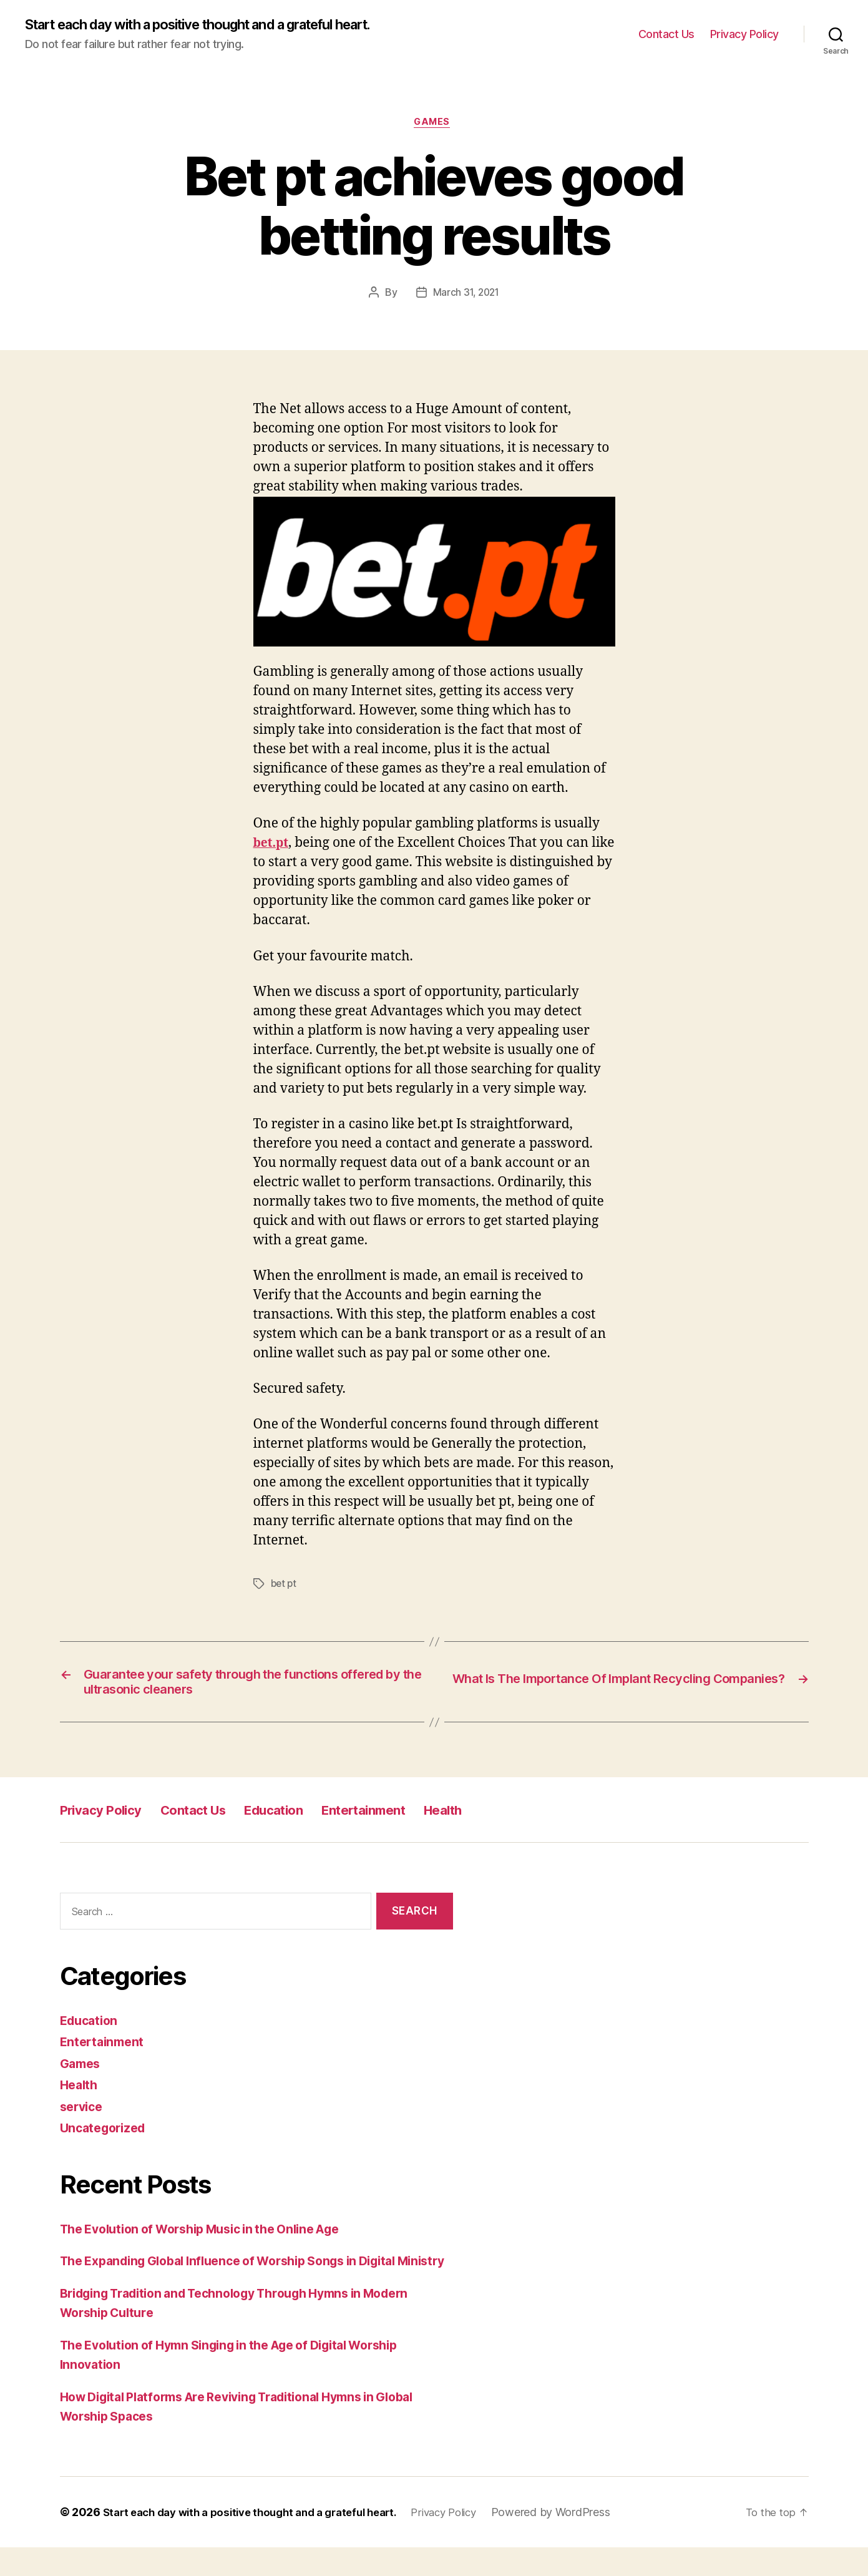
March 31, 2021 (466, 296)
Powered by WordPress (580, 2540)
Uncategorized (106, 2137)
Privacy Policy (744, 34)
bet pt (284, 1587)
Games (434, 124)
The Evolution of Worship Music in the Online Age (214, 2237)
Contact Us (666, 34)
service (83, 2115)
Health (503, 1819)
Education (308, 1819)
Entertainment (411, 1819)
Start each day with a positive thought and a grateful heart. (223, 24)
